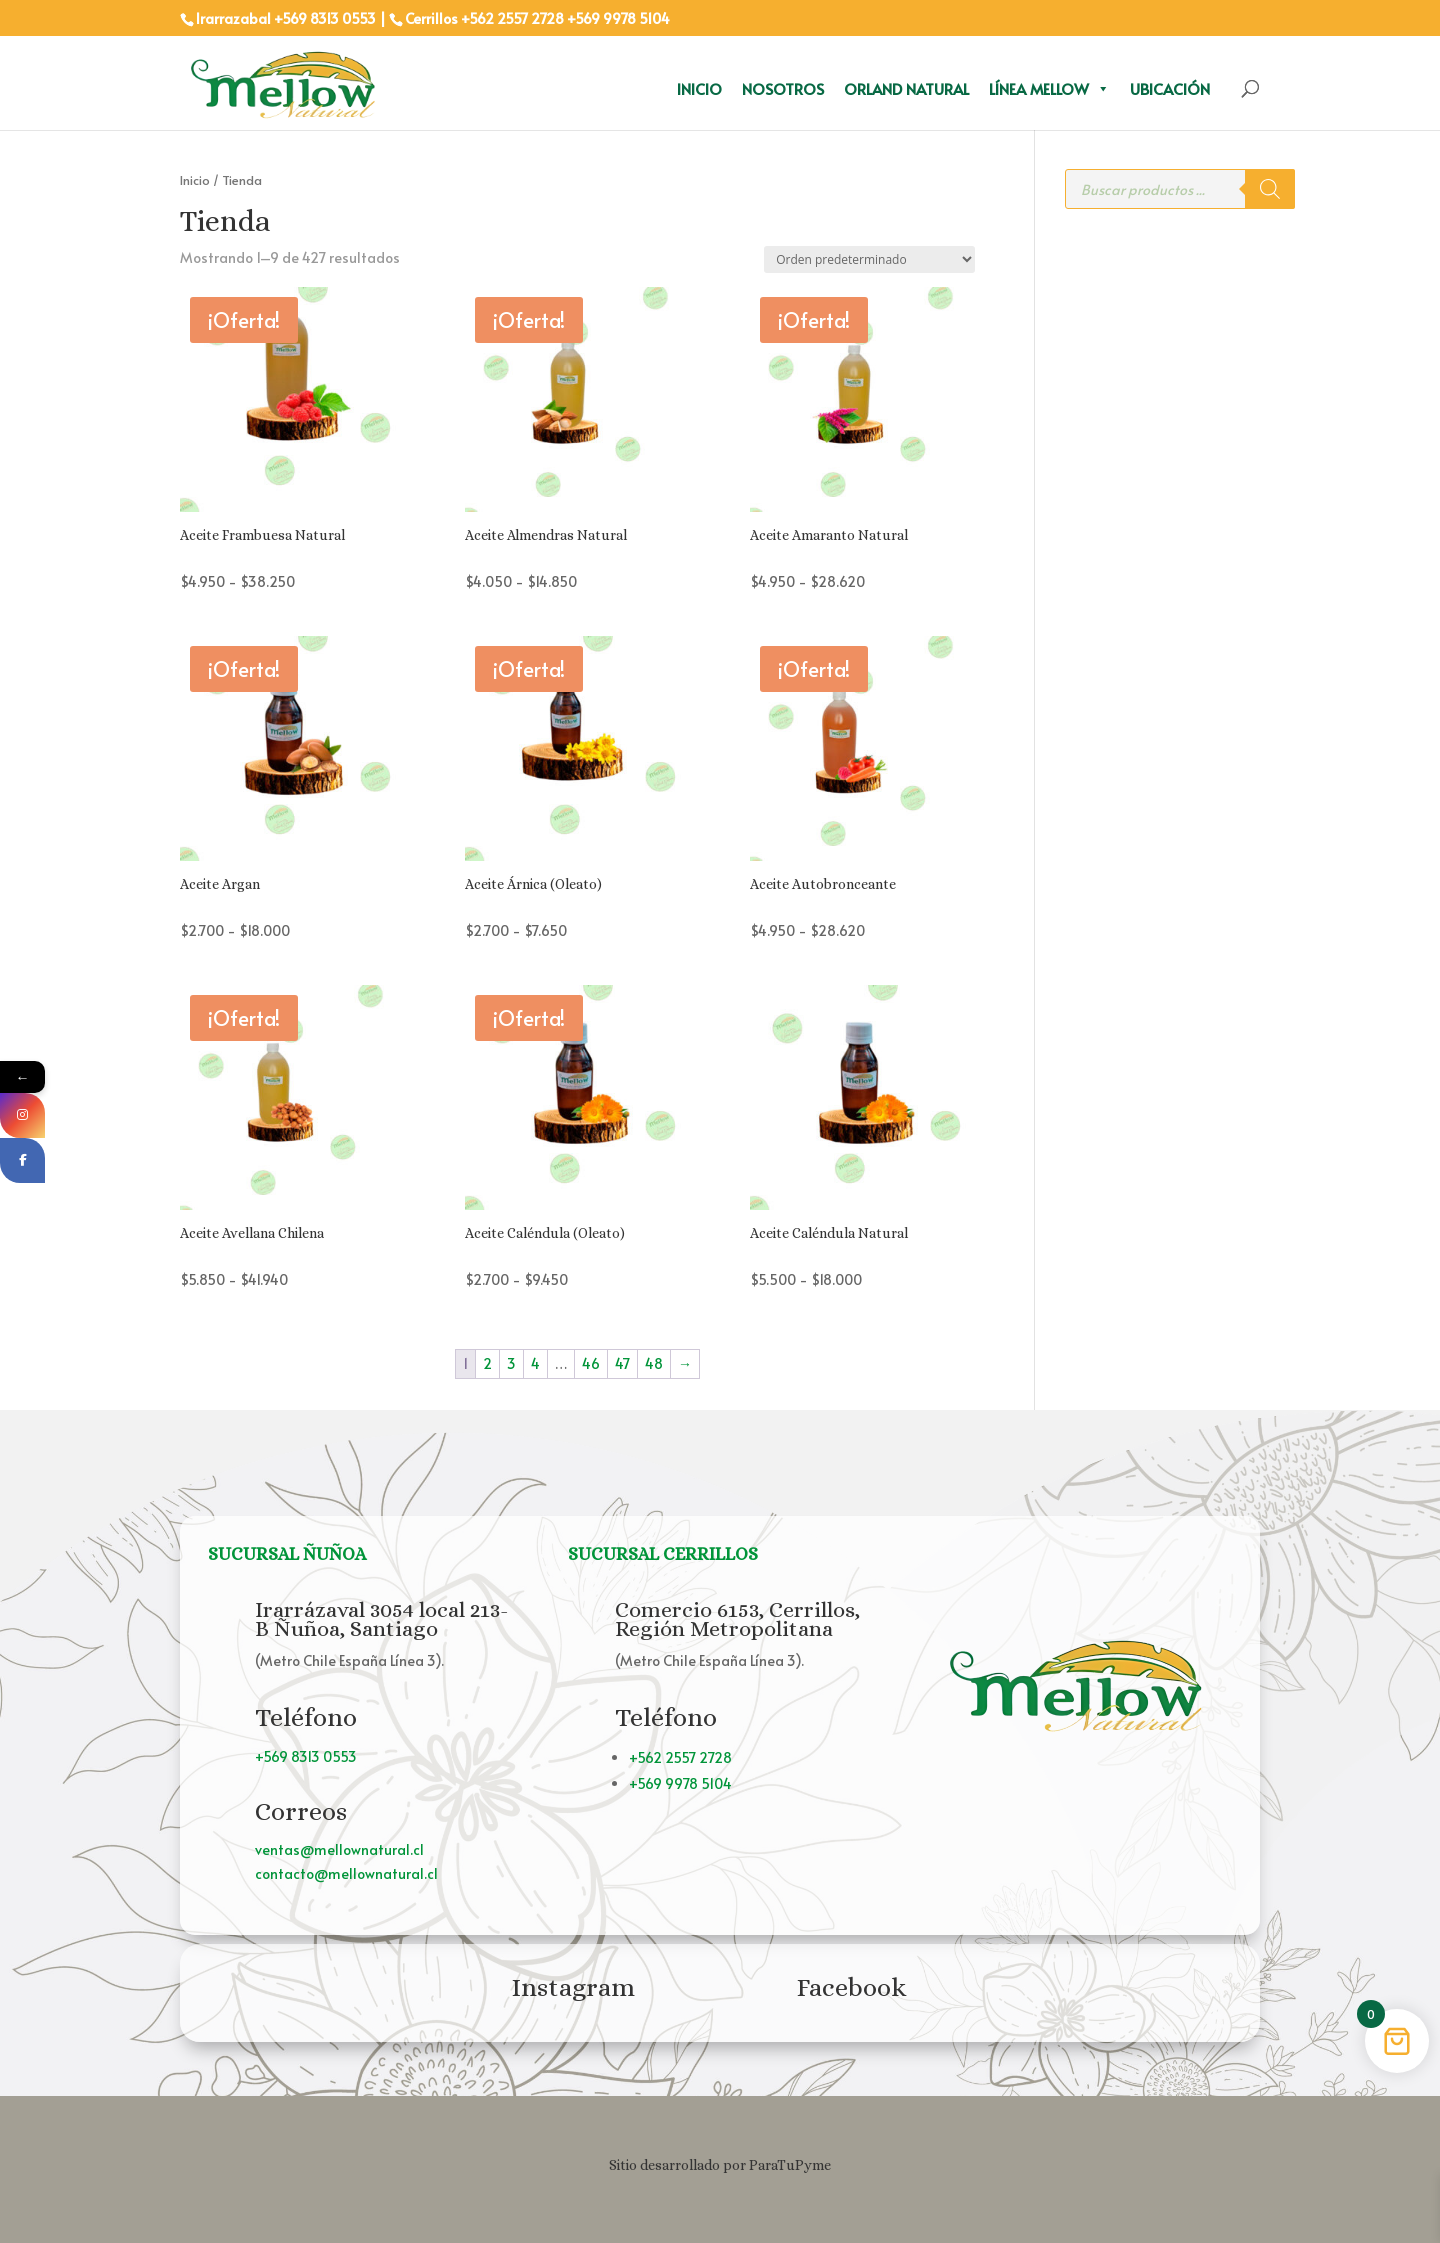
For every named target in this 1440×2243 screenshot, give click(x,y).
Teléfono (306, 1717)
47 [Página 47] (622, 1363)
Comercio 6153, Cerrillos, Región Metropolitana (737, 1619)
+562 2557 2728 (512, 18)
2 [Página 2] (487, 1363)
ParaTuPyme (790, 2165)
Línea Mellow (1049, 89)
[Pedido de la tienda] (869, 259)
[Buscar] (1270, 189)
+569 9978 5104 (618, 18)
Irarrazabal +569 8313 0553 (286, 18)
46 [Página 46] (591, 1363)
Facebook (851, 1987)
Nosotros (783, 88)
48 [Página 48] (654, 1363)
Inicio (699, 88)
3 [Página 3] (511, 1363)
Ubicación (1170, 88)
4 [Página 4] (535, 1363)
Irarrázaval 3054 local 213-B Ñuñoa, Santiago (381, 1619)
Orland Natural (906, 88)
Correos (301, 1811)
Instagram (573, 1987)
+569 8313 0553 (306, 1756)
